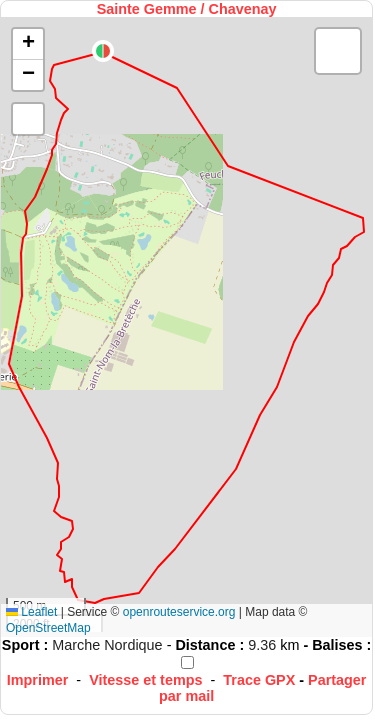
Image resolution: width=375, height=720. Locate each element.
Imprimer (38, 680)
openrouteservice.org (179, 612)
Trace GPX (259, 680)
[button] (103, 51)
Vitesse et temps (145, 680)
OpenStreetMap (48, 628)
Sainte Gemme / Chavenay (187, 9)
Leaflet (31, 612)
